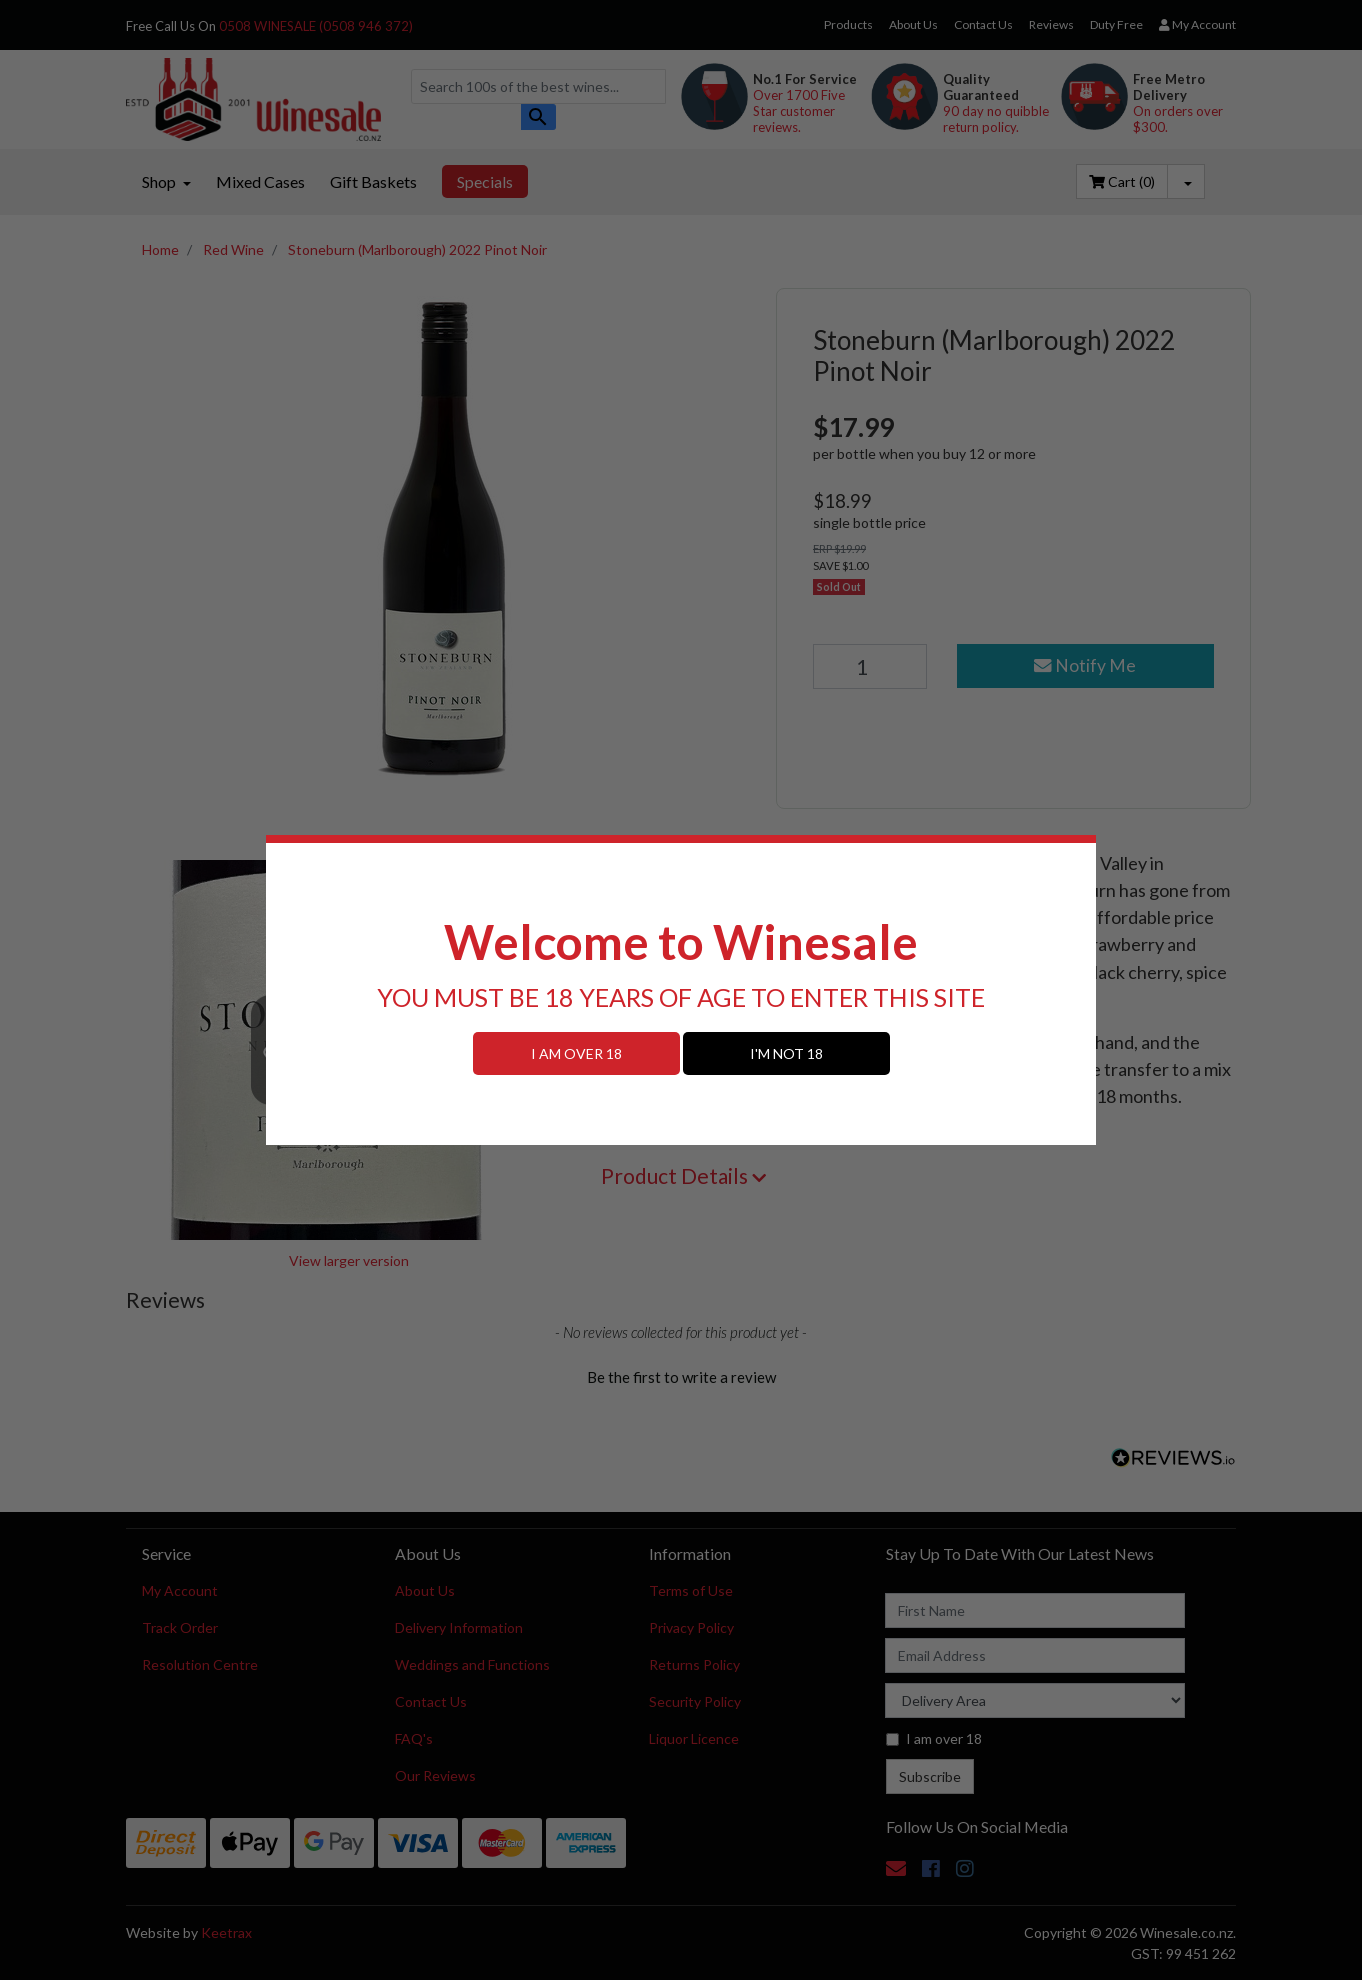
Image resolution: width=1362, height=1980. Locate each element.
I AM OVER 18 (576, 1053)
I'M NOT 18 (786, 1053)
